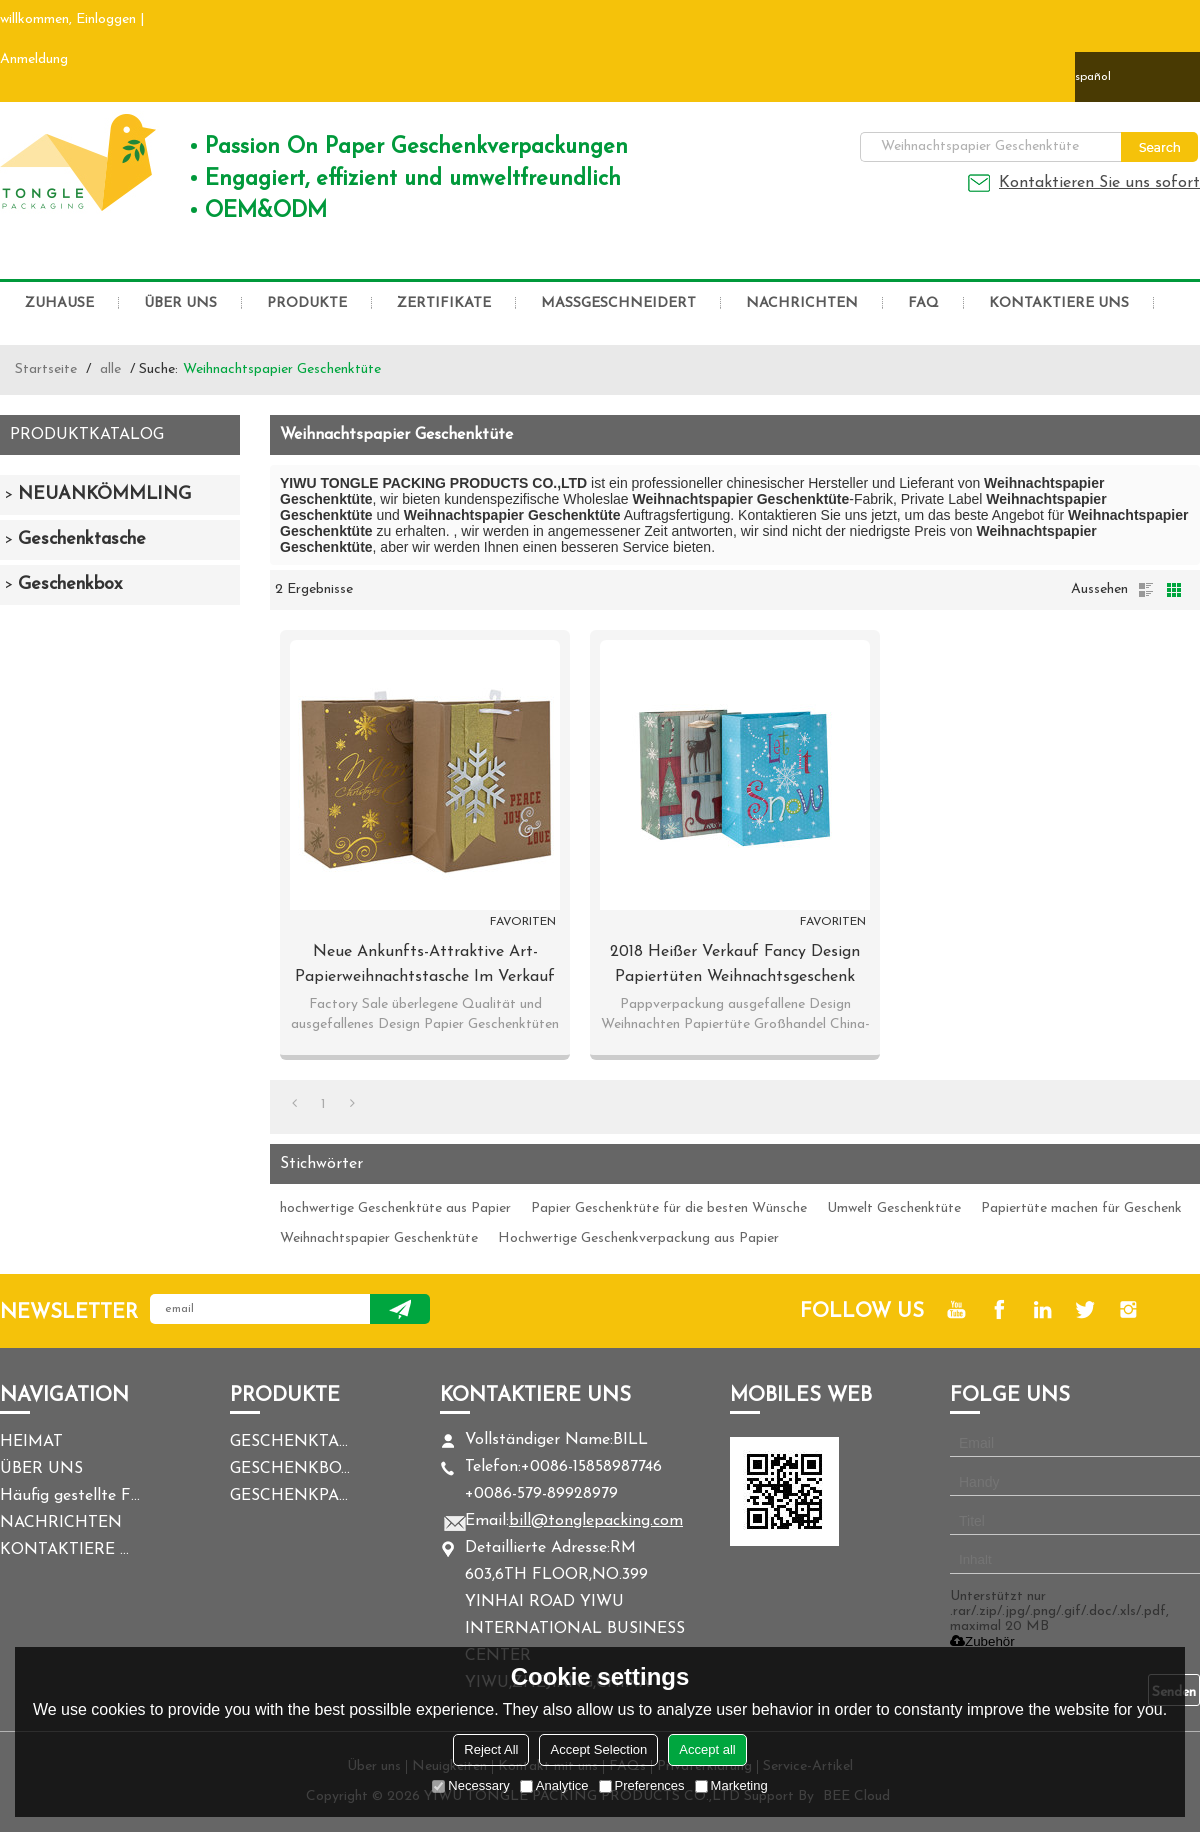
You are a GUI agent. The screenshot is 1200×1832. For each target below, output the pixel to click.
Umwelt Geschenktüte (894, 1208)
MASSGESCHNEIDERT (618, 303)
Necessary (470, 1785)
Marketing (731, 1785)
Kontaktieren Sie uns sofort (1099, 183)
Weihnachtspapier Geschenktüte (379, 1238)
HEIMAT (31, 1442)
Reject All (491, 1749)
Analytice (554, 1785)
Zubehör (982, 1641)
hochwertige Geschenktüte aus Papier (395, 1208)
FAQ (923, 303)
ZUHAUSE (59, 303)
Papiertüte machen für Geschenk (1081, 1208)
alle (110, 369)
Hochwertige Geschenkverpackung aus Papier (638, 1238)
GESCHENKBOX (290, 1469)
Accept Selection (598, 1749)
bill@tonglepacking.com (596, 1521)
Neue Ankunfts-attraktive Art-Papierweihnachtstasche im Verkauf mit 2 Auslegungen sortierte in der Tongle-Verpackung (425, 967)
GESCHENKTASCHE (290, 1442)
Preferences (642, 1785)
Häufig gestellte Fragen (70, 1496)
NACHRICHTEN (802, 303)
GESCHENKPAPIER (290, 1496)
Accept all (707, 1749)
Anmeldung (34, 59)
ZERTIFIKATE (444, 303)
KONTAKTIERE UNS (1059, 303)
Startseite (46, 369)
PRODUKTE (307, 303)
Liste (1146, 590)
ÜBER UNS (180, 303)
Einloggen (106, 19)
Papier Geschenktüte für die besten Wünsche (669, 1208)
